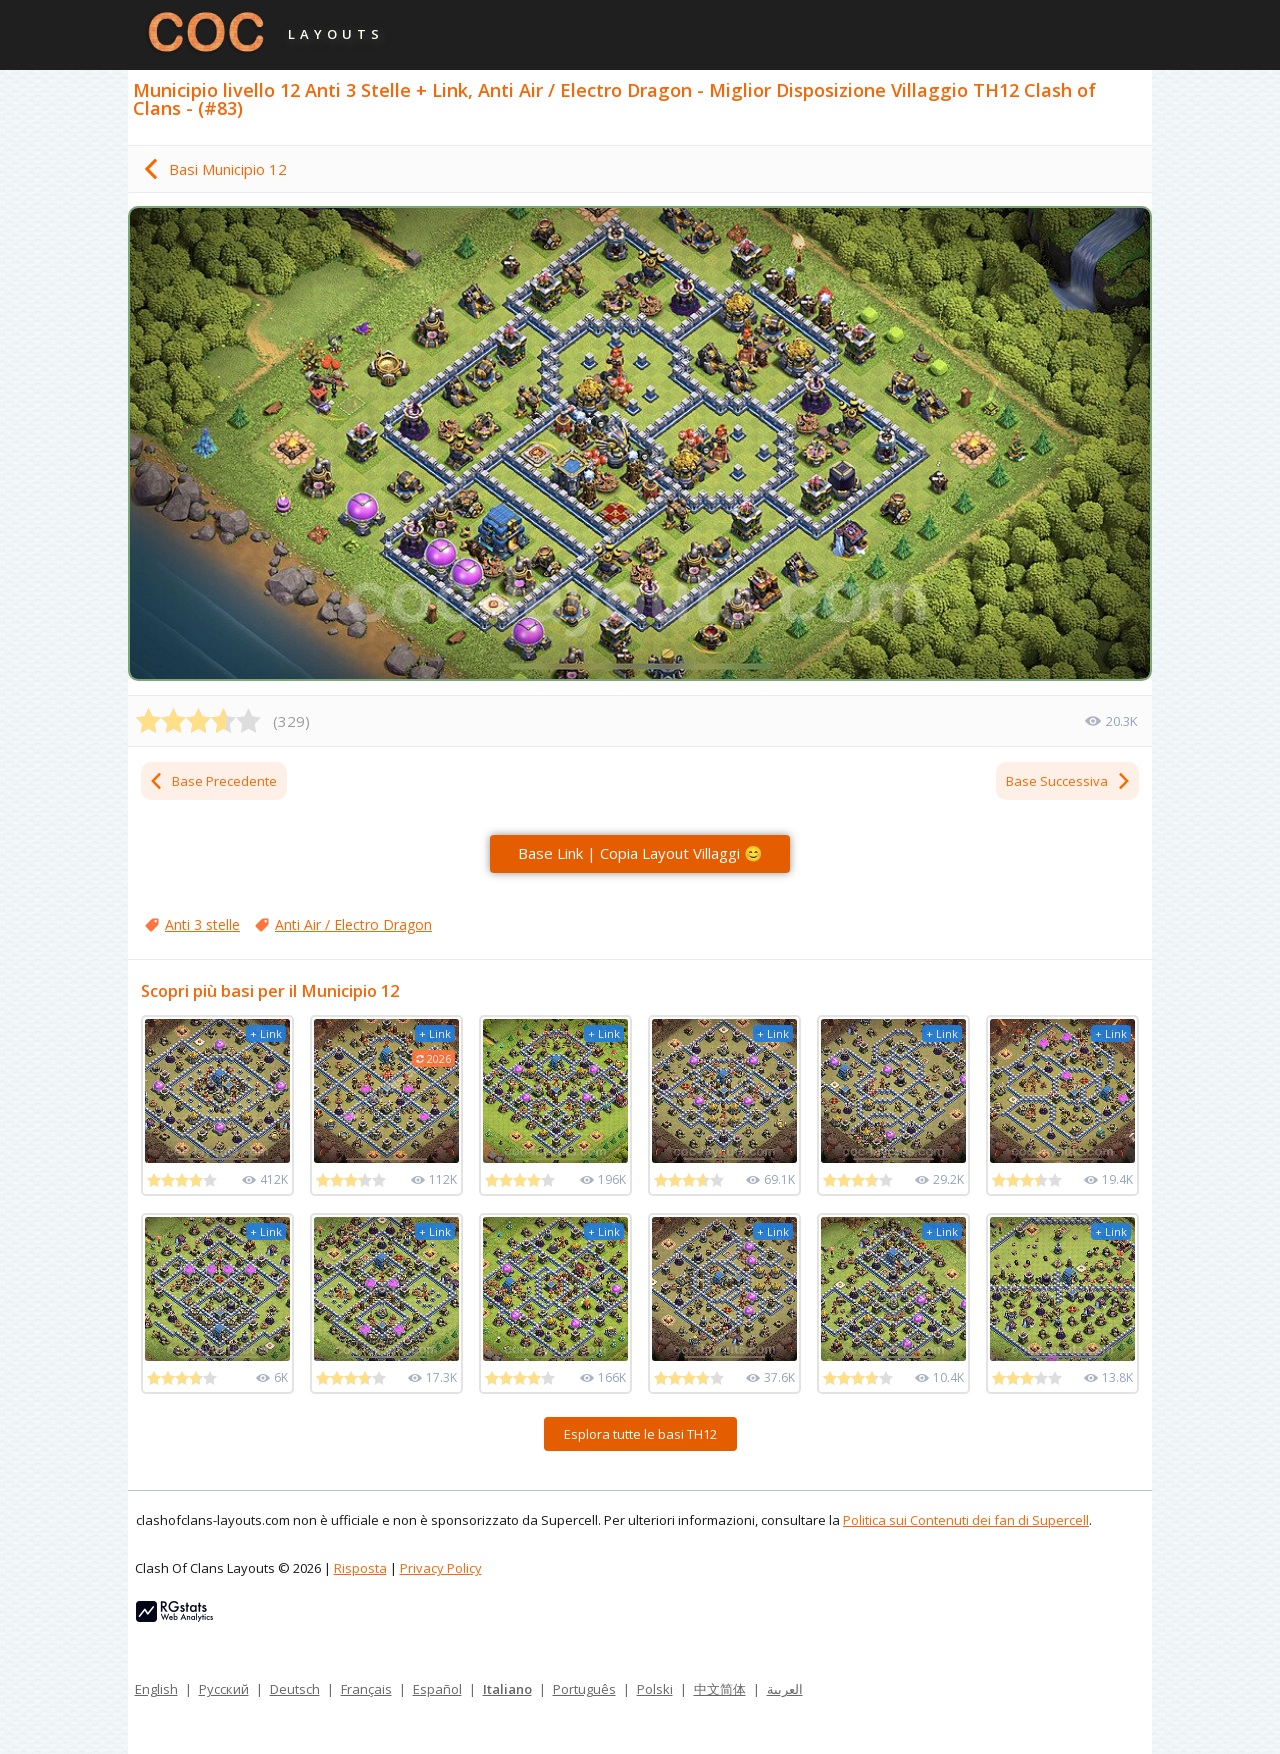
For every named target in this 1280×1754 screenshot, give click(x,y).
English (156, 1689)
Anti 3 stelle (202, 924)
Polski (655, 1689)
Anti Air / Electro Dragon (353, 924)
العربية (785, 1689)
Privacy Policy (441, 1568)
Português (584, 1689)
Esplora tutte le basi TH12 (640, 1434)
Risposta (360, 1568)
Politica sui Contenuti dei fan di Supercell (966, 1520)
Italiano (507, 1689)
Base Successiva (1069, 781)
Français (366, 1689)
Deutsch (295, 1689)
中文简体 (720, 1689)
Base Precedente (212, 781)
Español (437, 1689)
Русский (224, 1689)
